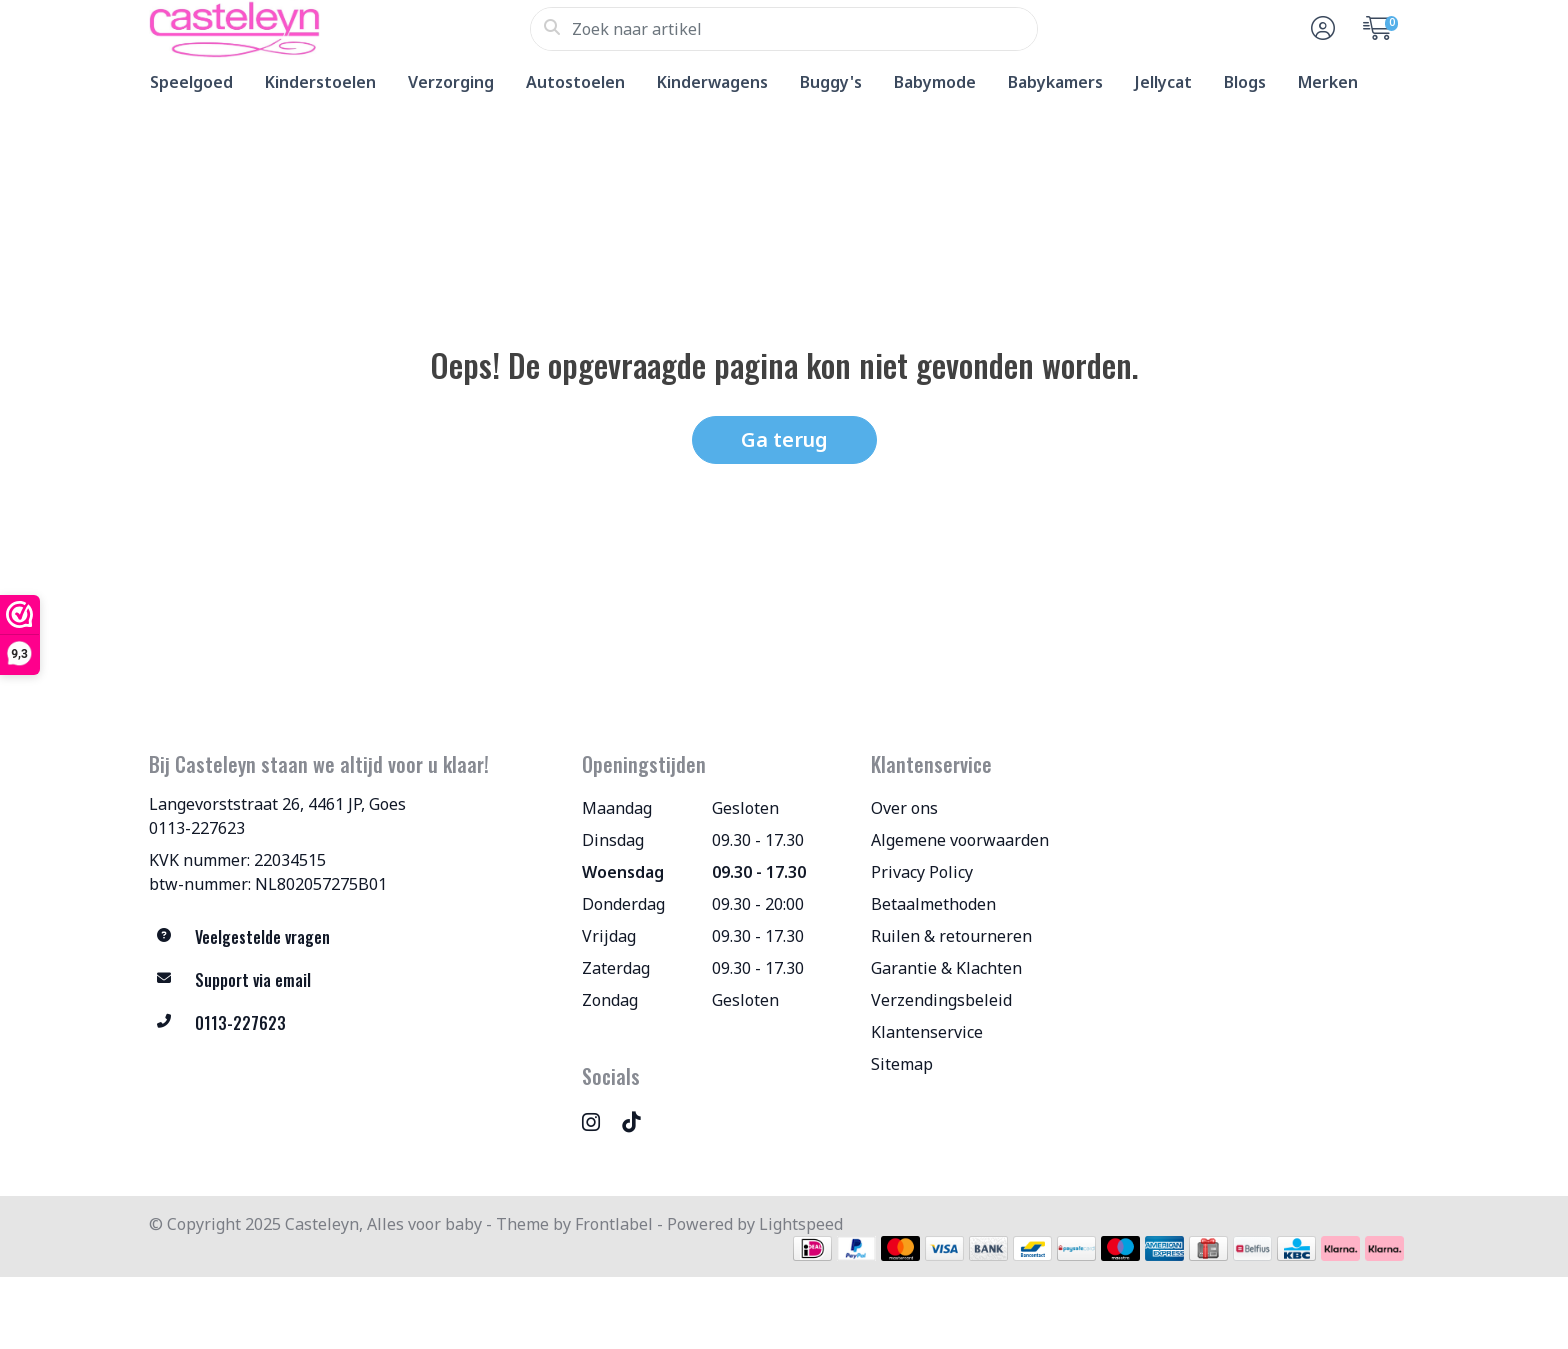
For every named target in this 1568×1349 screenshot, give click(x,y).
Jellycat (1163, 82)
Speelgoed (191, 82)
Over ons (904, 808)
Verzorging (451, 82)
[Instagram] (599, 1121)
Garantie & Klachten (946, 968)
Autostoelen (575, 82)
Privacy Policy (922, 872)
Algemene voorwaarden (960, 840)
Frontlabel (614, 1224)
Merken (1328, 82)
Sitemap (902, 1064)
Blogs (1245, 82)
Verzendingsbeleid (941, 1000)
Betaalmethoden (933, 904)
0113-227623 (197, 828)
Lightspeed (801, 1224)
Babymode (935, 82)
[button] (1320, 29)
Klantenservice (927, 1032)
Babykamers (1055, 82)
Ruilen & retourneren (951, 936)
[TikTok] (639, 1121)
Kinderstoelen (320, 82)
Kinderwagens (712, 82)
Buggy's (831, 82)
